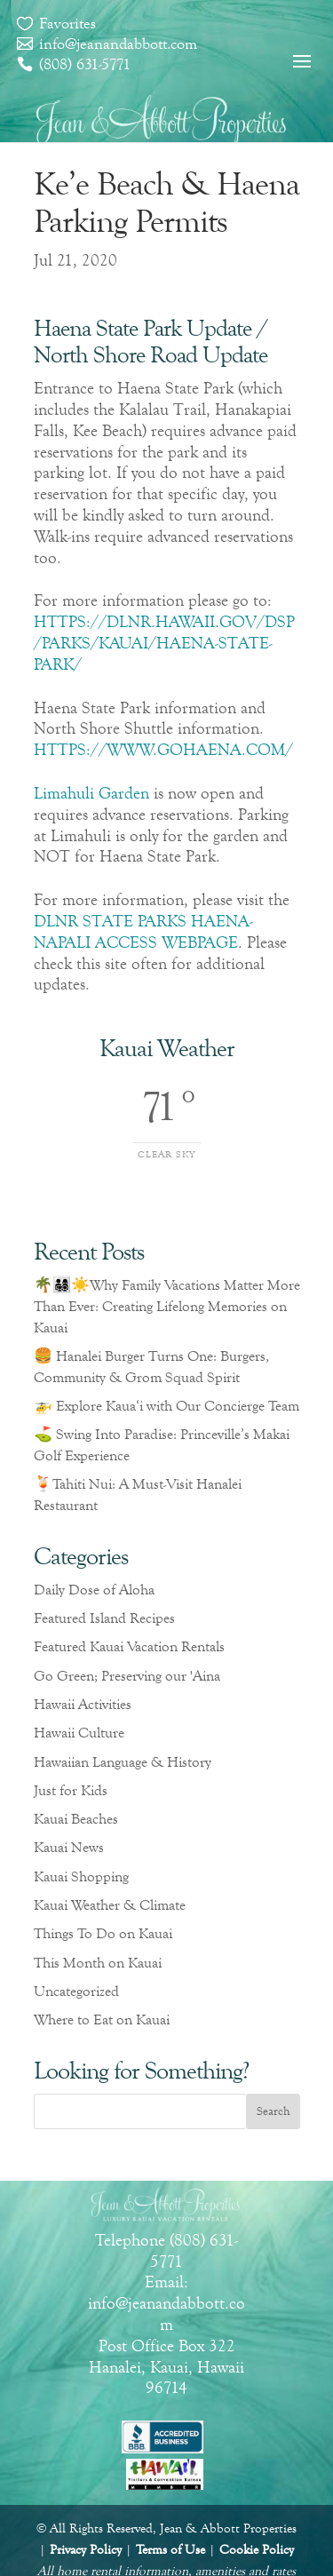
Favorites (67, 23)
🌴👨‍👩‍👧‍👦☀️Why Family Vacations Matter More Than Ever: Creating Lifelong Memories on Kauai (167, 1306)
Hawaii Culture (79, 1732)
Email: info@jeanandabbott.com (166, 2302)
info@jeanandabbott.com (118, 43)
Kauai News (69, 1847)
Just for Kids (70, 1790)
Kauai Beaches (76, 1818)
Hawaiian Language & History (122, 1762)
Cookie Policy (256, 2549)
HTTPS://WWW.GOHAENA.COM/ (163, 749)
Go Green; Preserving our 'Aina (127, 1675)
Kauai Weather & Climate (110, 1905)
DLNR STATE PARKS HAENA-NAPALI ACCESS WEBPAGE (143, 931)
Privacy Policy (86, 2549)
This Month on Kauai (98, 1962)
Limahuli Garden (91, 793)
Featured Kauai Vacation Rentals (129, 1646)
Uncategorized (76, 1991)
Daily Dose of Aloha (94, 1589)
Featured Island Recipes (104, 1618)
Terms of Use (170, 2549)
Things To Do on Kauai (103, 1933)
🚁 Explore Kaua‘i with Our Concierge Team (166, 1405)
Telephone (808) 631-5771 (166, 2250)
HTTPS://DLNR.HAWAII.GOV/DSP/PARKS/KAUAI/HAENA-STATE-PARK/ (164, 642)
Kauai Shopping (81, 1876)
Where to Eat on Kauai (102, 2019)
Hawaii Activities (82, 1704)
